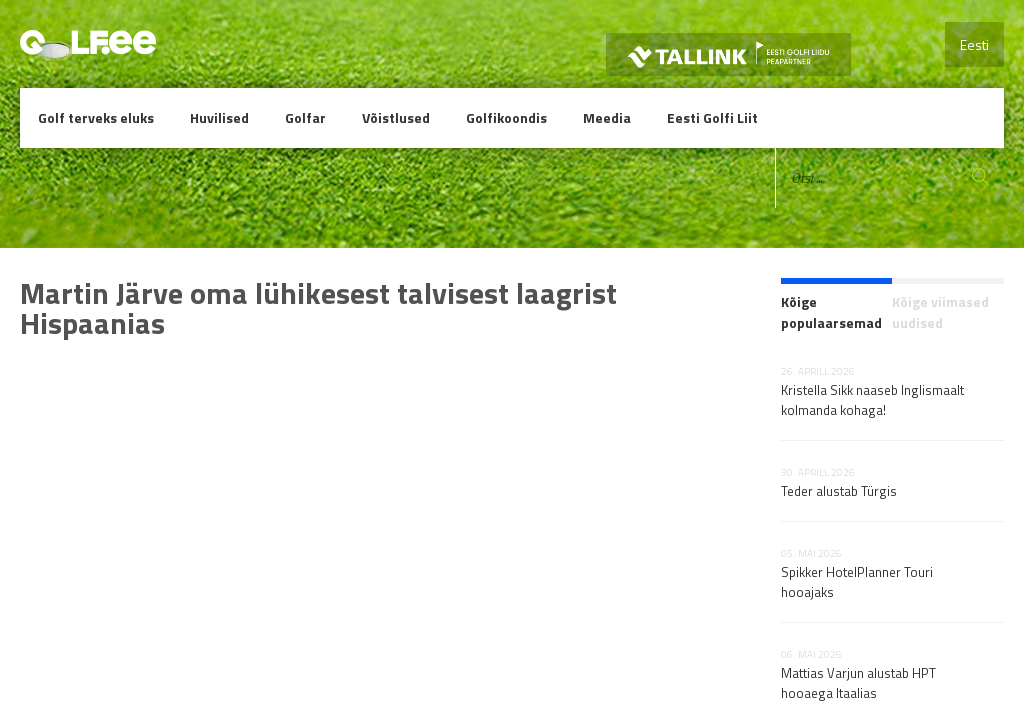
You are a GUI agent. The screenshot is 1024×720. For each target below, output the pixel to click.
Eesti (974, 44)
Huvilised (219, 117)
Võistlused (396, 117)
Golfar (305, 117)
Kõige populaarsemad (831, 312)
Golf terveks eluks (96, 117)
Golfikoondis (506, 117)
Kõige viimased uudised (940, 312)
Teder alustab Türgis (839, 491)
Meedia (607, 117)
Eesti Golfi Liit (712, 117)
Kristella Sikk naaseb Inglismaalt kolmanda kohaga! (872, 400)
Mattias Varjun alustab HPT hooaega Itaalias (858, 683)
